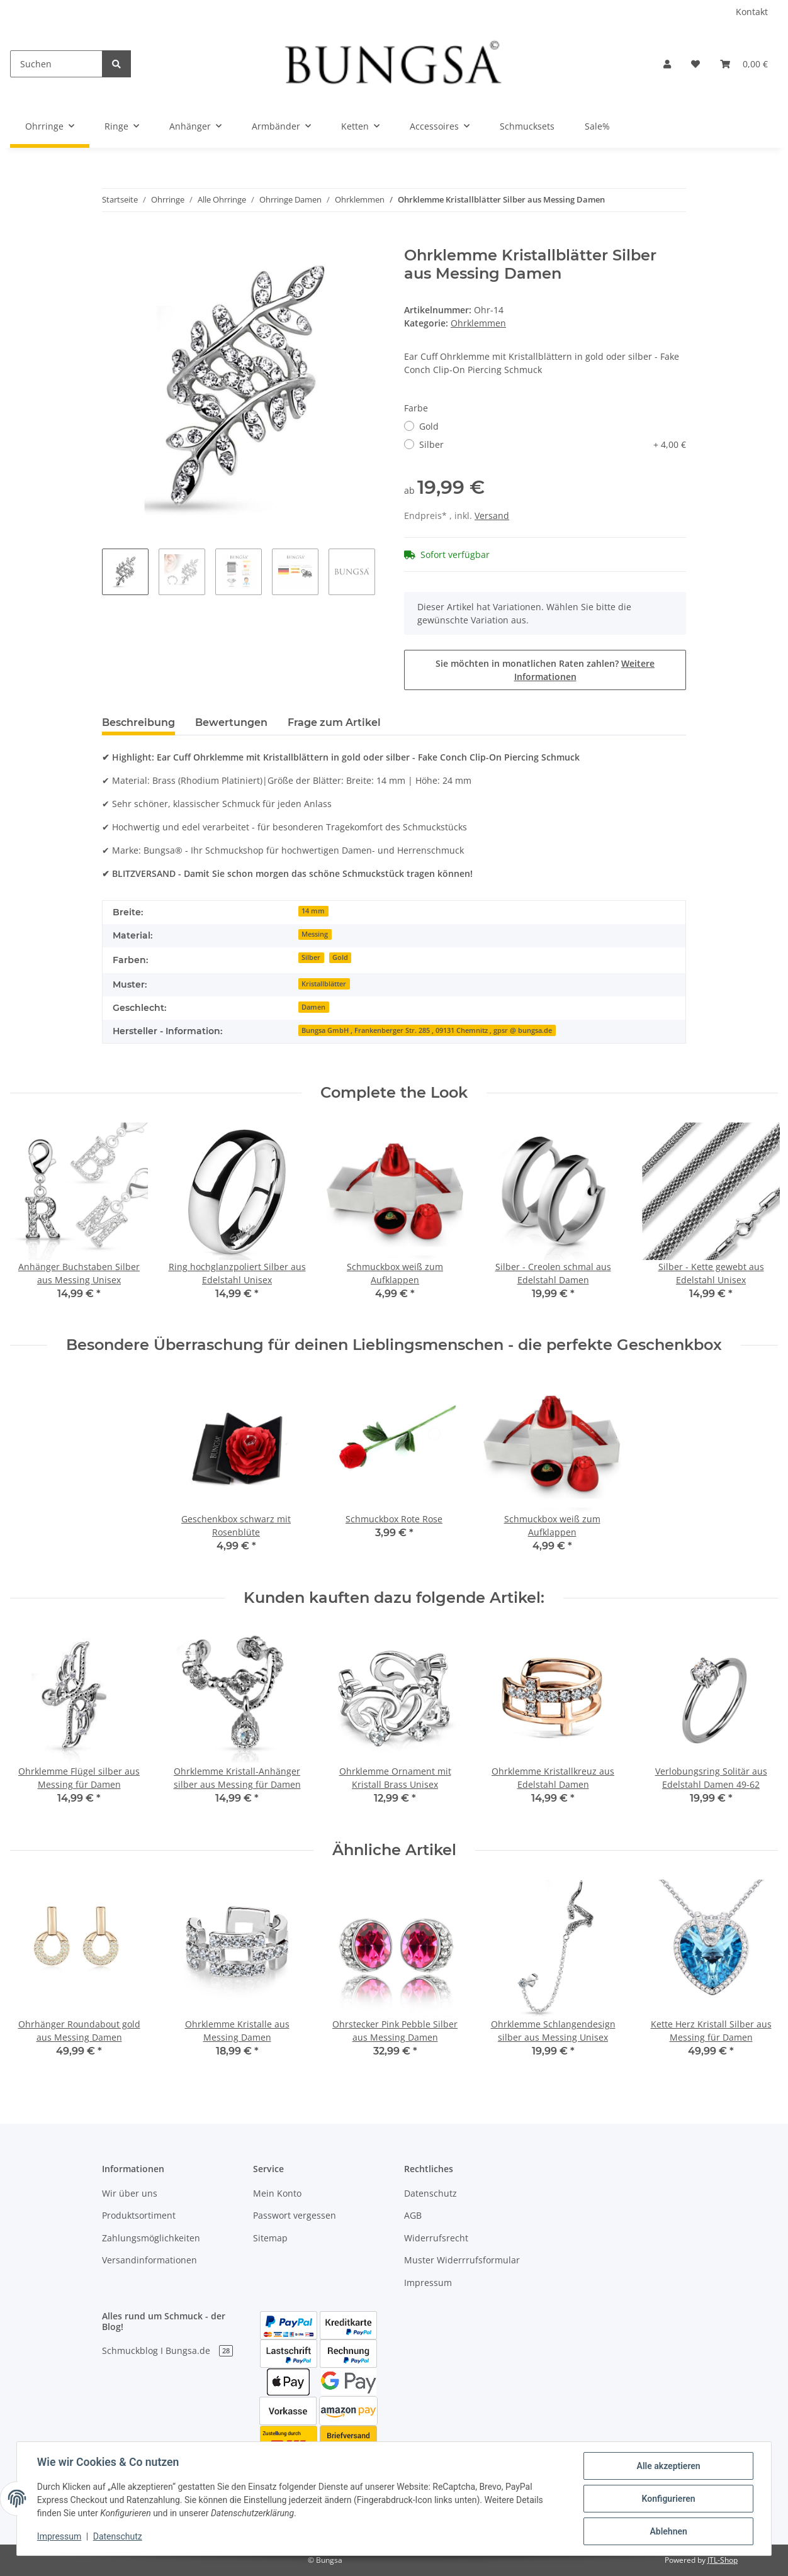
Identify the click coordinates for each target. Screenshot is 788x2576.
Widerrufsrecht (436, 2238)
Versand (492, 515)
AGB (413, 2215)
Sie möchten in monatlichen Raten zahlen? (545, 670)
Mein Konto (277, 2193)
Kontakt (752, 12)
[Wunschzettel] (695, 64)
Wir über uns (129, 2193)
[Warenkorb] (744, 64)
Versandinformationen (149, 2260)
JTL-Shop (722, 2560)
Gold (429, 426)
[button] (667, 64)
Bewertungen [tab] (231, 722)
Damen (313, 1007)
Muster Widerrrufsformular (462, 2260)
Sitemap (270, 2238)
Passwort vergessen (294, 2215)
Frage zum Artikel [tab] (334, 722)
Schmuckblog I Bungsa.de (167, 2350)
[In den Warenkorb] (112, 240)
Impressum (428, 2283)
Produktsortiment (139, 2215)
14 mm (313, 910)
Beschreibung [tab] (138, 722)
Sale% (597, 126)
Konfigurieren (668, 2499)
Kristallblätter (323, 983)
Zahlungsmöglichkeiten (151, 2238)
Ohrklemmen (478, 323)
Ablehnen (668, 2531)
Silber (552, 444)
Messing (314, 934)
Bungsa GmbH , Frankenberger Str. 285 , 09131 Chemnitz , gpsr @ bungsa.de (426, 1030)
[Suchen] (56, 63)
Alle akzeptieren (668, 2466)
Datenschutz (430, 2193)
